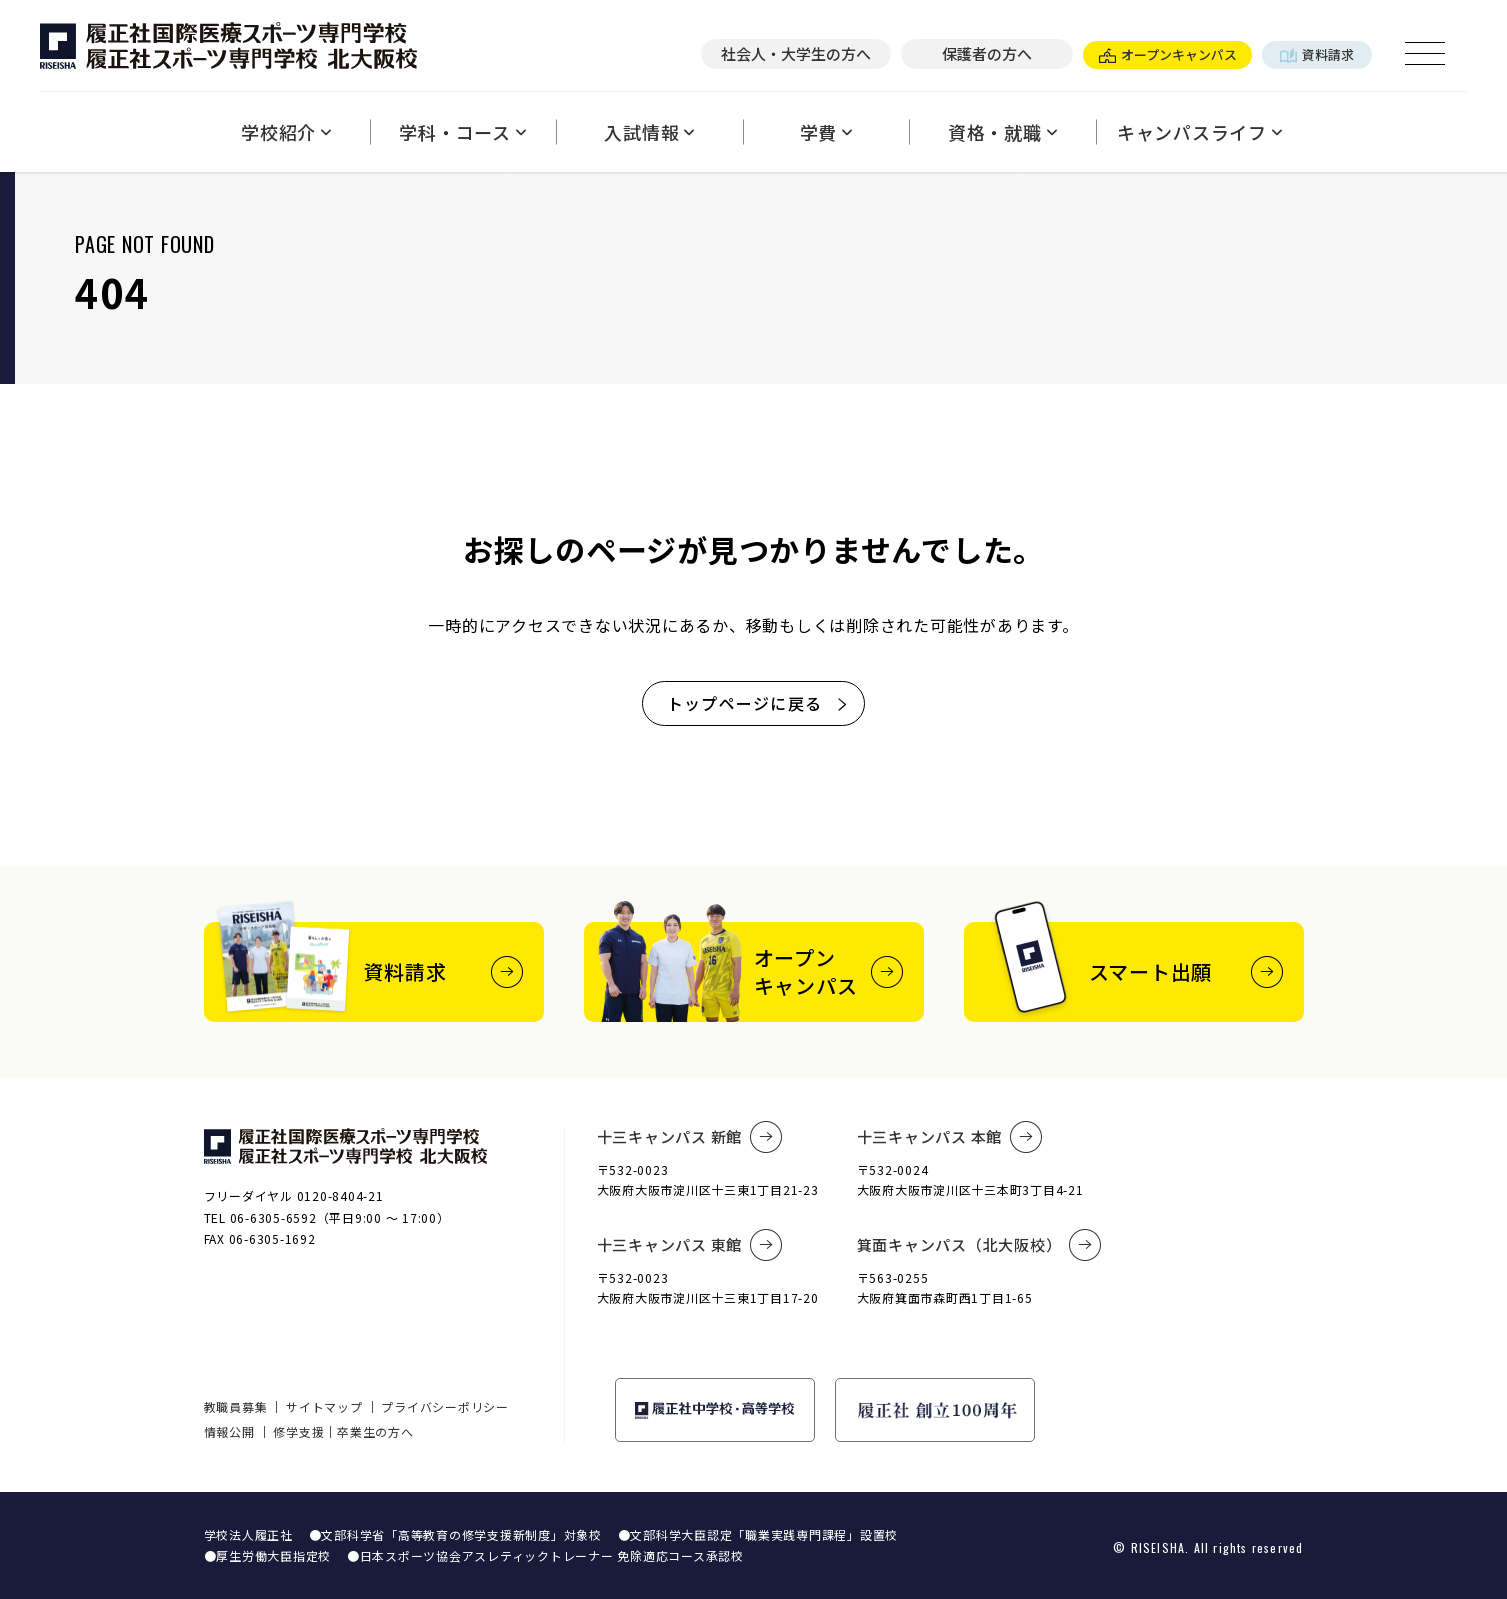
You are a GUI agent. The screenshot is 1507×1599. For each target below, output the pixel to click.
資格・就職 (1003, 132)
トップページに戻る (758, 703)
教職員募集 (236, 1406)
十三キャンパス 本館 (950, 1137)
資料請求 (1317, 54)
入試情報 (649, 132)
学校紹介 (286, 132)
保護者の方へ (987, 53)
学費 (826, 132)
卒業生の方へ (375, 1431)
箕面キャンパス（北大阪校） (980, 1245)
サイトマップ (324, 1406)
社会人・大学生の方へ (796, 53)
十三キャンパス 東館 (690, 1245)
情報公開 (229, 1431)
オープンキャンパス (1168, 54)
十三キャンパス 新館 (690, 1137)
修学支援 (298, 1431)
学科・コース (462, 132)
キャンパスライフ (1200, 132)
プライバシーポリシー (445, 1406)
